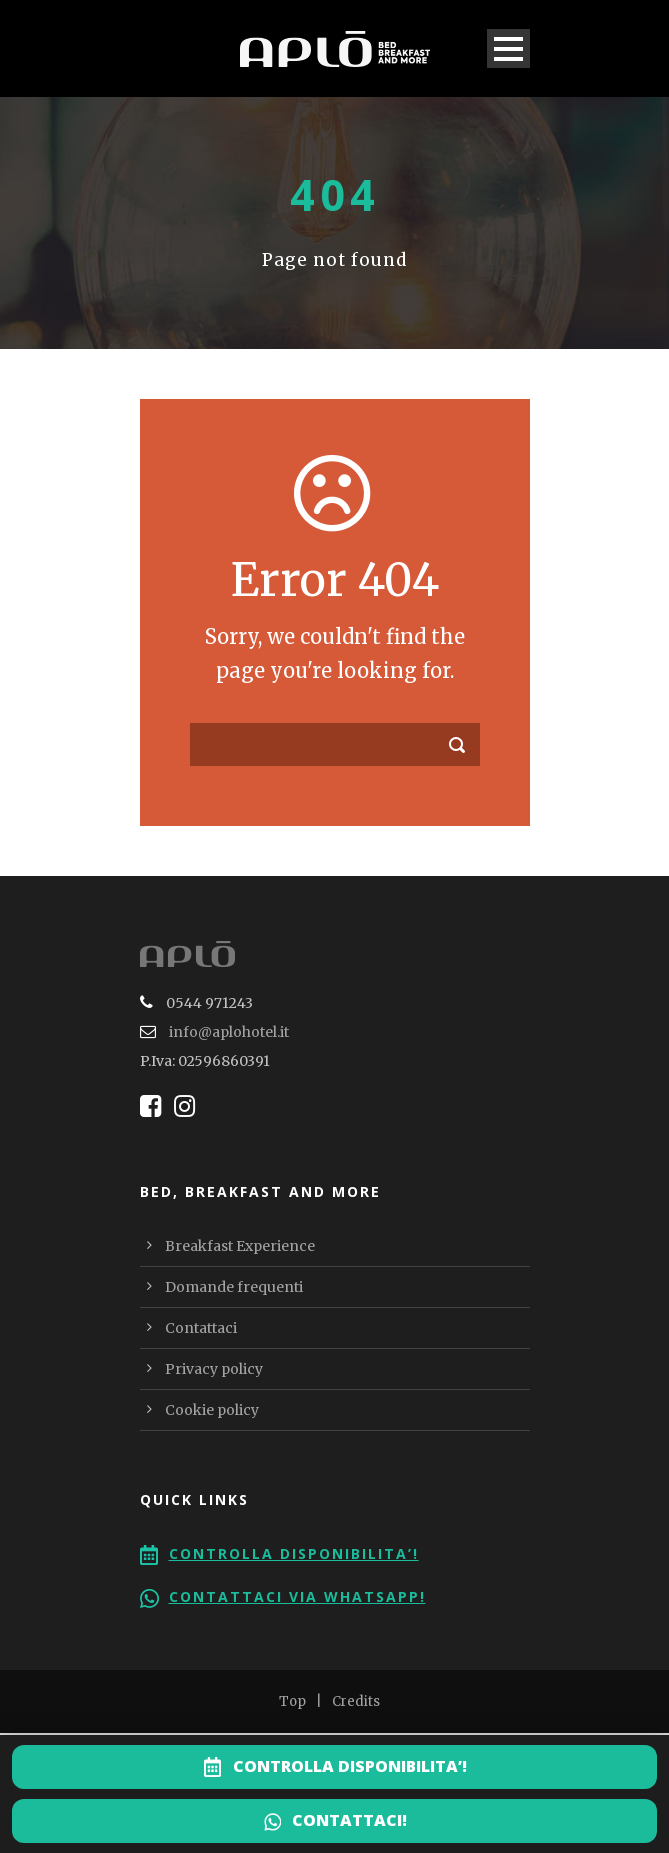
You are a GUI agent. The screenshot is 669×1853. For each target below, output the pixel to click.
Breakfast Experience (240, 1246)
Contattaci (201, 1328)
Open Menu (508, 48)
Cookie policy (212, 1410)
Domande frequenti (234, 1287)
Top (292, 1701)
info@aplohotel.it (229, 1032)
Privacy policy (214, 1369)
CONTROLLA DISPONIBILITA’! (350, 1766)
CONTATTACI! (349, 1820)
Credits (356, 1701)
